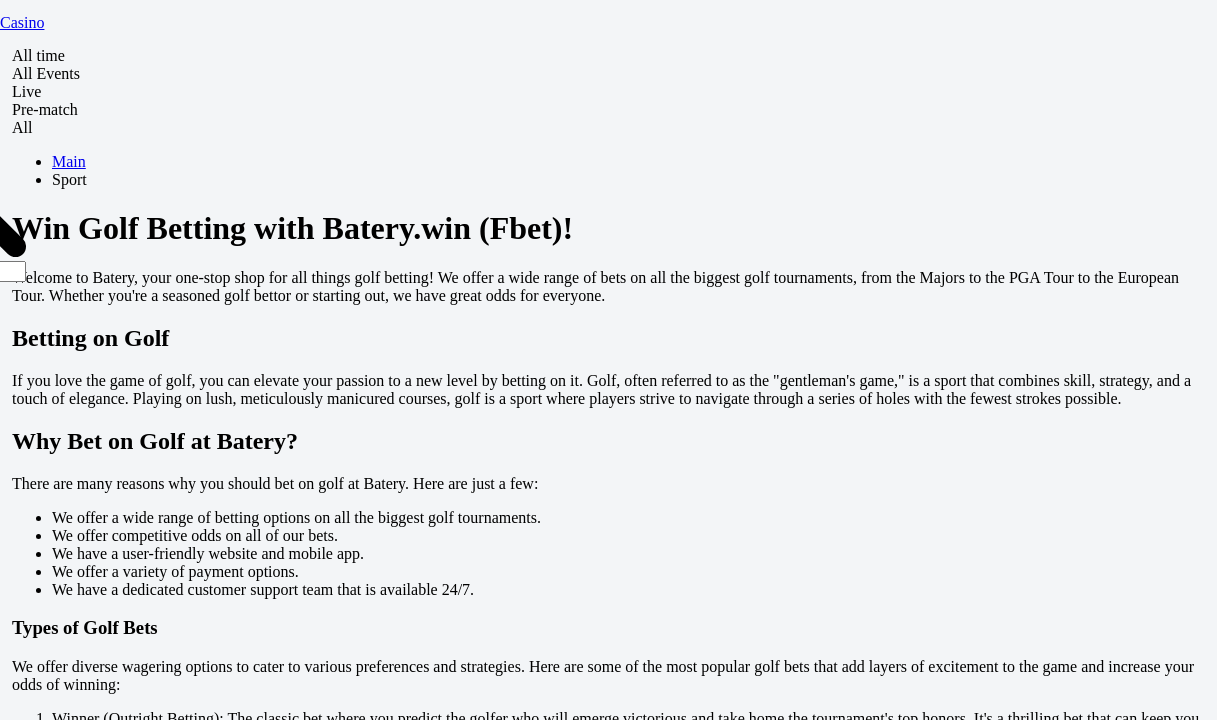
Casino (22, 22)
